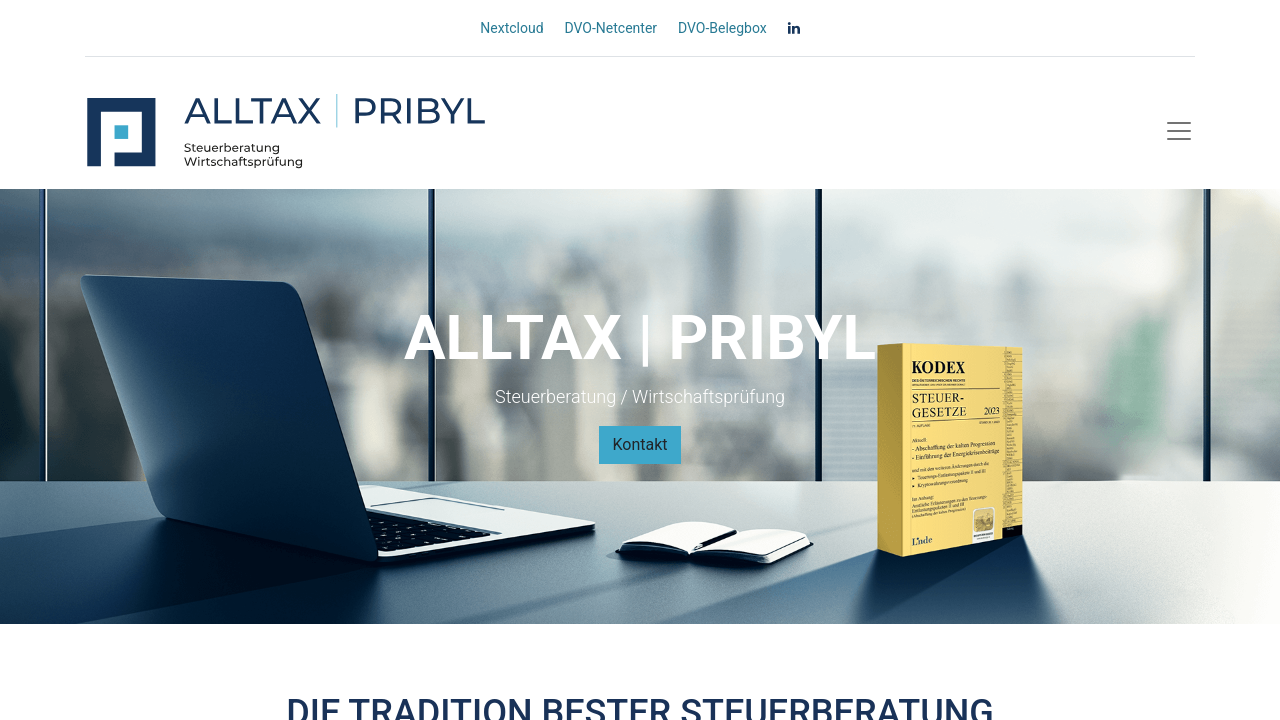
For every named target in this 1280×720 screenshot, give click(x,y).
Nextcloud (511, 28)
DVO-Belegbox (722, 28)
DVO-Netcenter (610, 28)
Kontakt (639, 444)
